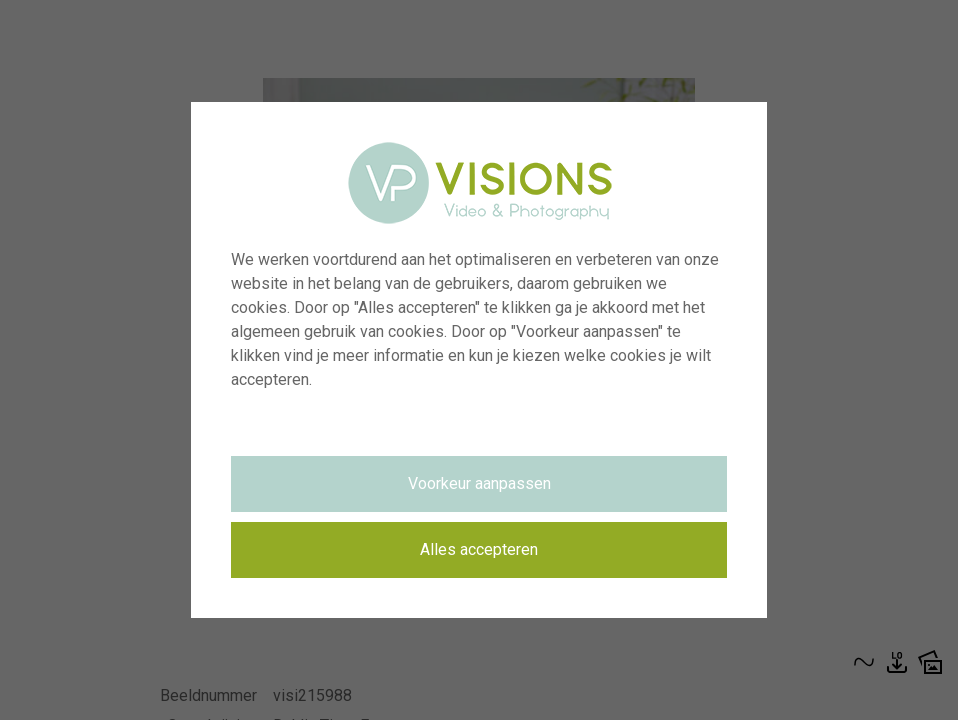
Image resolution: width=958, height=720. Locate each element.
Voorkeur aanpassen (479, 483)
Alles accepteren (479, 549)
